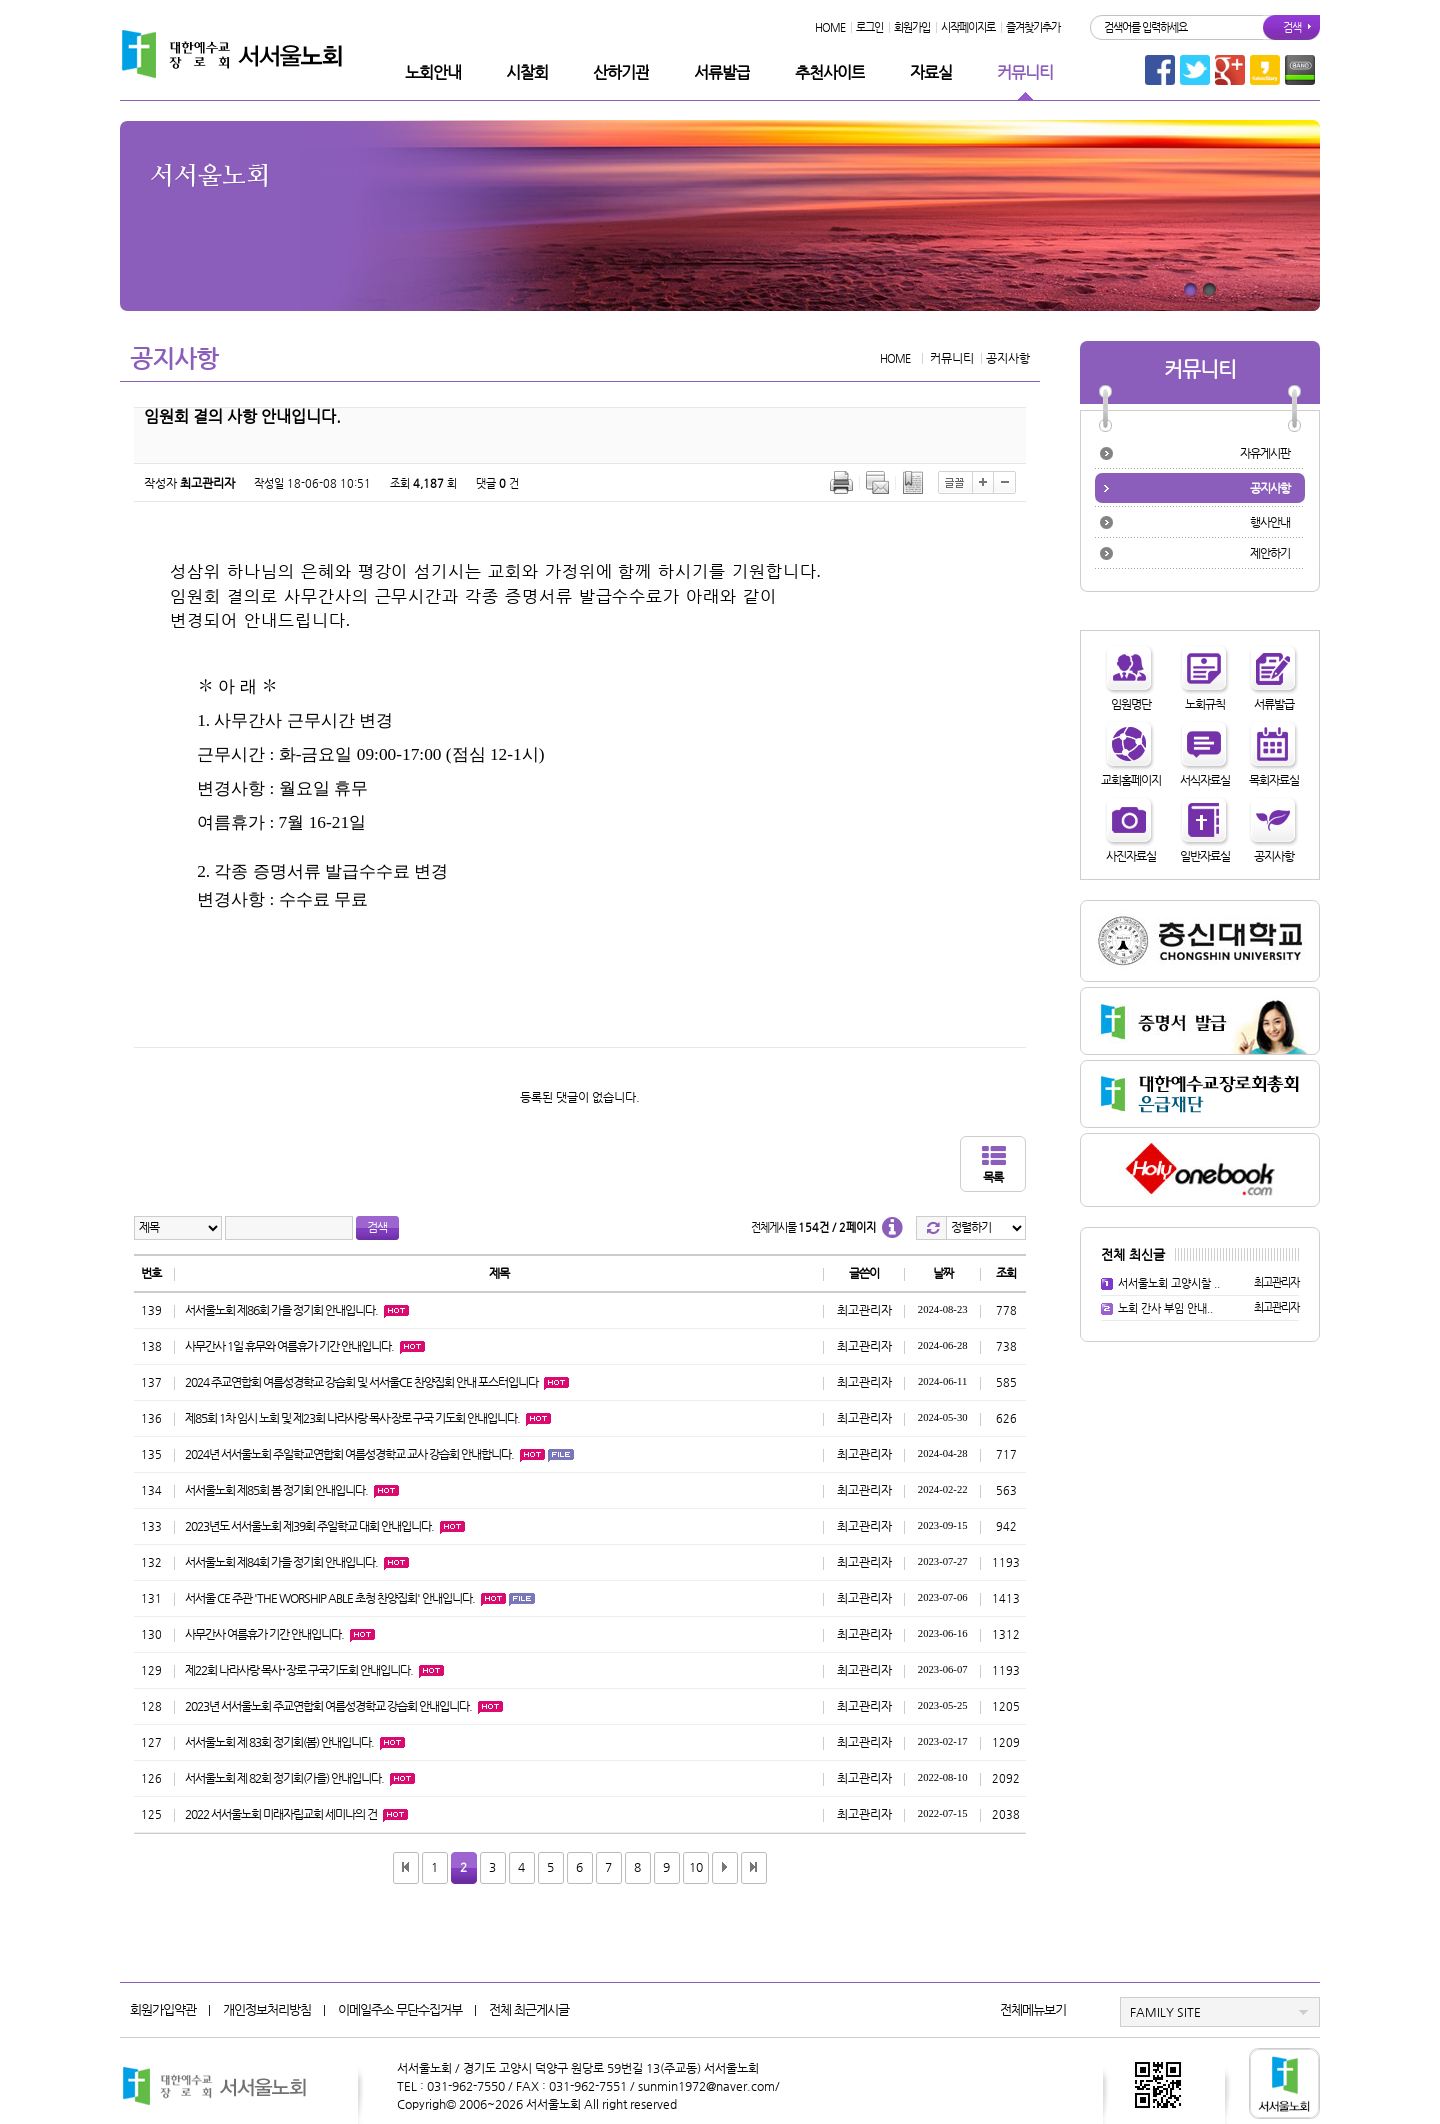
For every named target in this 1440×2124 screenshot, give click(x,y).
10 (696, 1867)
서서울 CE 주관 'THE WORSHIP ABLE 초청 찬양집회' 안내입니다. (330, 1598)
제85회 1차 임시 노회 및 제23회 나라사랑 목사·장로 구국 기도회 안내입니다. (352, 1418)
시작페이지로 (968, 27)
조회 (1006, 1273)
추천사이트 (830, 72)
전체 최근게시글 (529, 2009)
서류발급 (722, 72)
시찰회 (527, 72)
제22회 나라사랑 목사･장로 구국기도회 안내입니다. (299, 1670)
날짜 (943, 1273)
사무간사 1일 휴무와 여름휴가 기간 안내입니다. (289, 1346)
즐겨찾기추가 (1033, 27)
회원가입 (912, 27)
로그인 (869, 27)
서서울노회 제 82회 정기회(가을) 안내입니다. (284, 1778)
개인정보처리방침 (267, 2009)
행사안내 (1270, 522)
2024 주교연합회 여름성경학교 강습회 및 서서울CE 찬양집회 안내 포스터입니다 (361, 1382)
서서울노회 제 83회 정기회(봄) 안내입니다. (279, 1742)
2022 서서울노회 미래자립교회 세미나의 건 (281, 1814)
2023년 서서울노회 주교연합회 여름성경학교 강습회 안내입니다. (328, 1706)
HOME (830, 27)
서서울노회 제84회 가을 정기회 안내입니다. (281, 1562)
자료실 (931, 72)
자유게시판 (1265, 453)
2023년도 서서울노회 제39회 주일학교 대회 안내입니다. (309, 1526)
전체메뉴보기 (1033, 2009)
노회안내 (433, 72)
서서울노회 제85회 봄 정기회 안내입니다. (276, 1490)
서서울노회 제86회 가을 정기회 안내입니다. (281, 1310)
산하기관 (621, 72)
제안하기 (1270, 553)
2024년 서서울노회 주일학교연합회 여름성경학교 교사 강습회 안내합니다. (349, 1454)
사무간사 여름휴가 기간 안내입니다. (264, 1634)
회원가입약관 (163, 2009)
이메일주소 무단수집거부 (400, 2009)
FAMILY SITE (1165, 2012)
